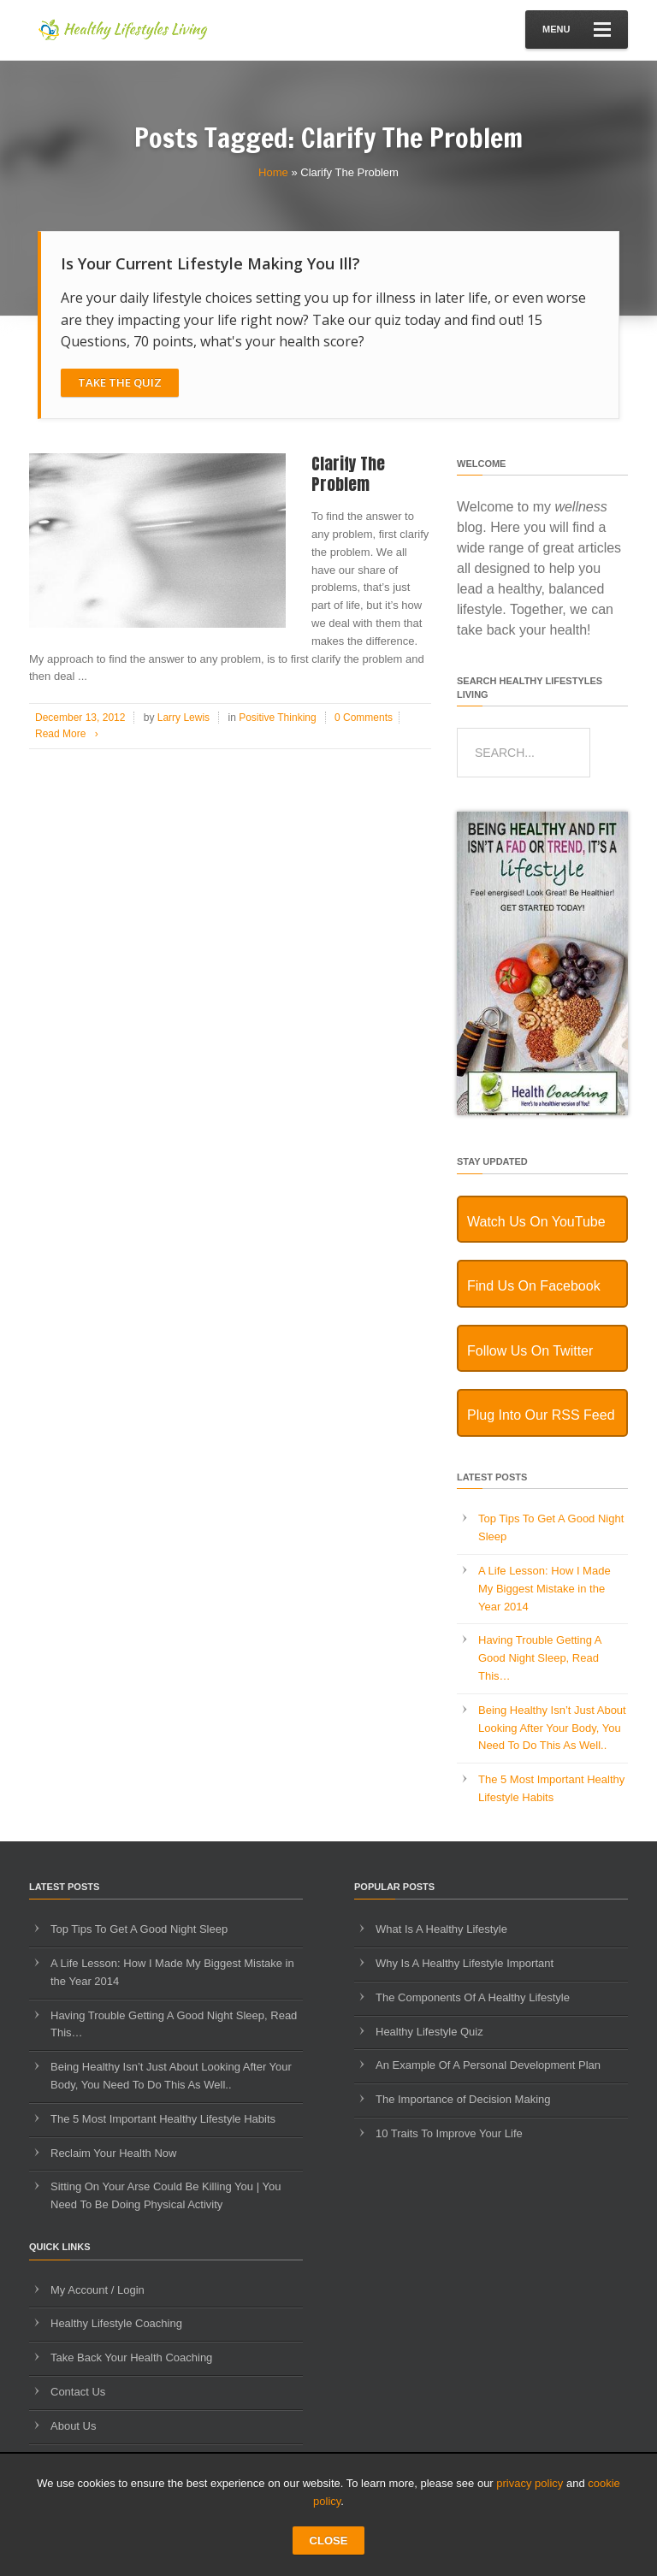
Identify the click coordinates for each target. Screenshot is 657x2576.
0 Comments (363, 718)
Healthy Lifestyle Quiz (429, 2031)
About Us (73, 2425)
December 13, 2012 (80, 718)
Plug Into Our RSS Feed (541, 1415)
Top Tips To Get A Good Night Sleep (139, 1929)
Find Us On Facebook (534, 1286)
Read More (69, 734)
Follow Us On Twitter (530, 1351)
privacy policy (529, 2483)
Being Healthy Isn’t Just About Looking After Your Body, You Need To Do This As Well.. (552, 1728)
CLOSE (329, 2540)
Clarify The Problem (348, 474)
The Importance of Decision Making (463, 2099)
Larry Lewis (183, 718)
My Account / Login (97, 2290)
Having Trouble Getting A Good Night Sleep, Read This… (539, 1658)
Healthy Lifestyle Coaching (116, 2323)
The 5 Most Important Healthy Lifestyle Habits (162, 2118)
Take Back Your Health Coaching (131, 2357)
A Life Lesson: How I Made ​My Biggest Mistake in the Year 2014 (545, 1588)
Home (273, 172)
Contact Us (77, 2391)
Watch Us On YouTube (536, 1221)
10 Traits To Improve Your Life (449, 2133)
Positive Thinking (278, 718)
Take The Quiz (120, 382)
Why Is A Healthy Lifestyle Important (464, 1963)
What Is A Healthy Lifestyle (441, 1929)
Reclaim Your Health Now (113, 2153)
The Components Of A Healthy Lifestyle (473, 1997)
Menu (576, 29)
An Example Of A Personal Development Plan (488, 2065)
